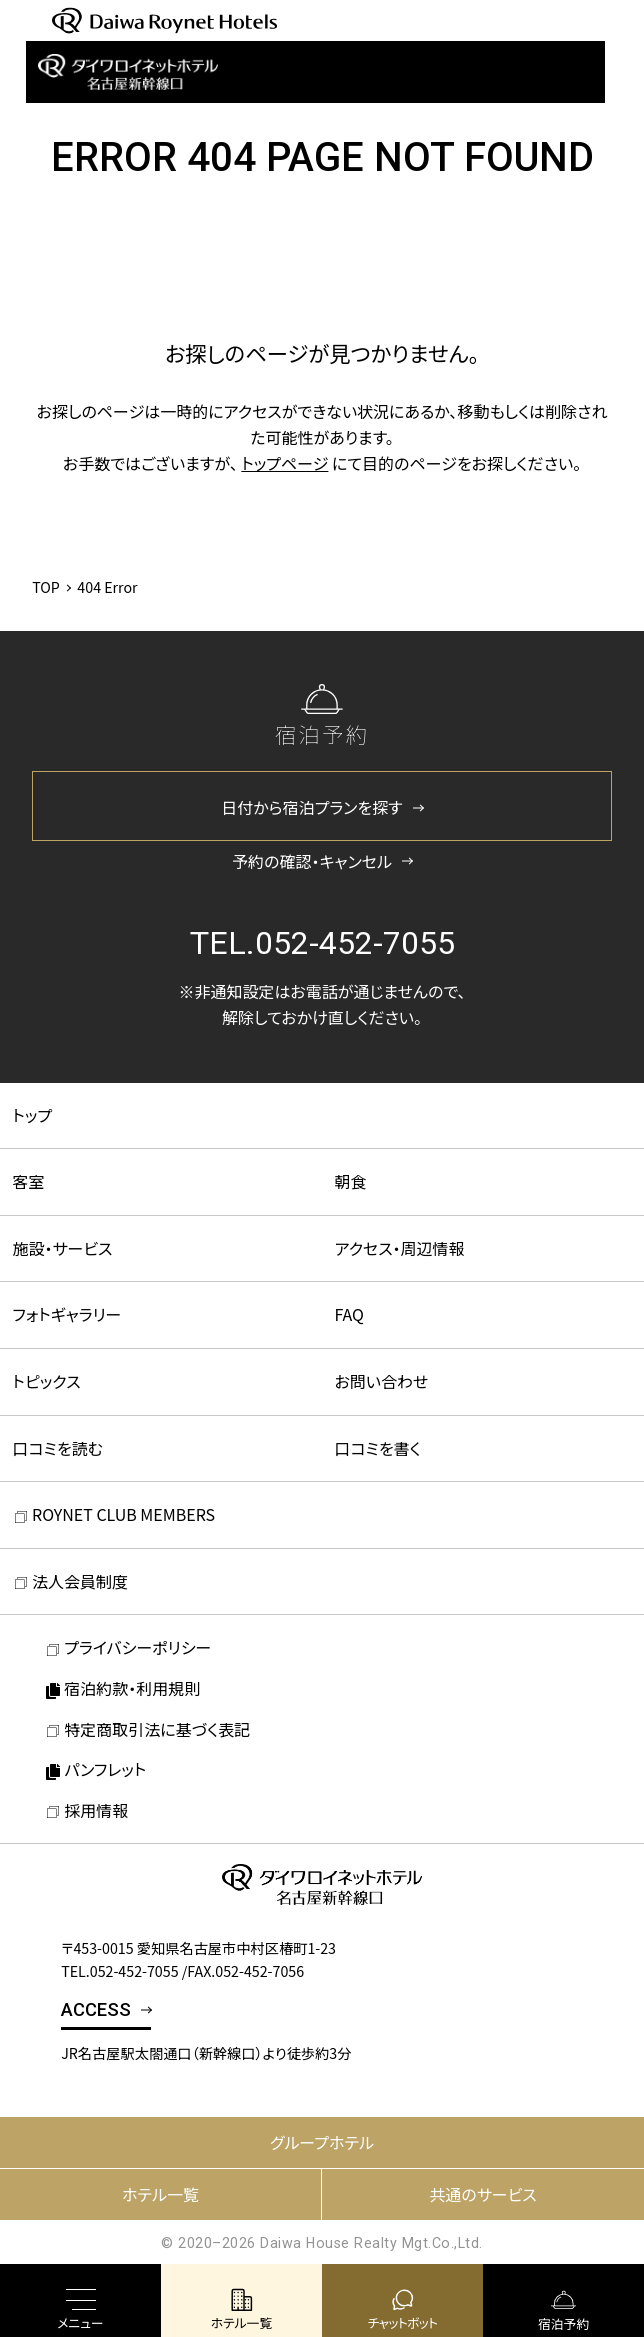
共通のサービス (482, 2194)
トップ (33, 1115)
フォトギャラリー (67, 1314)
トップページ (284, 463)
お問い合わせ (382, 1381)
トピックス (47, 1381)
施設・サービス (63, 1248)
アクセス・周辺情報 (400, 1248)
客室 (29, 1181)
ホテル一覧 (160, 2194)
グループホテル (322, 2142)
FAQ (350, 1314)
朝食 (351, 1181)
